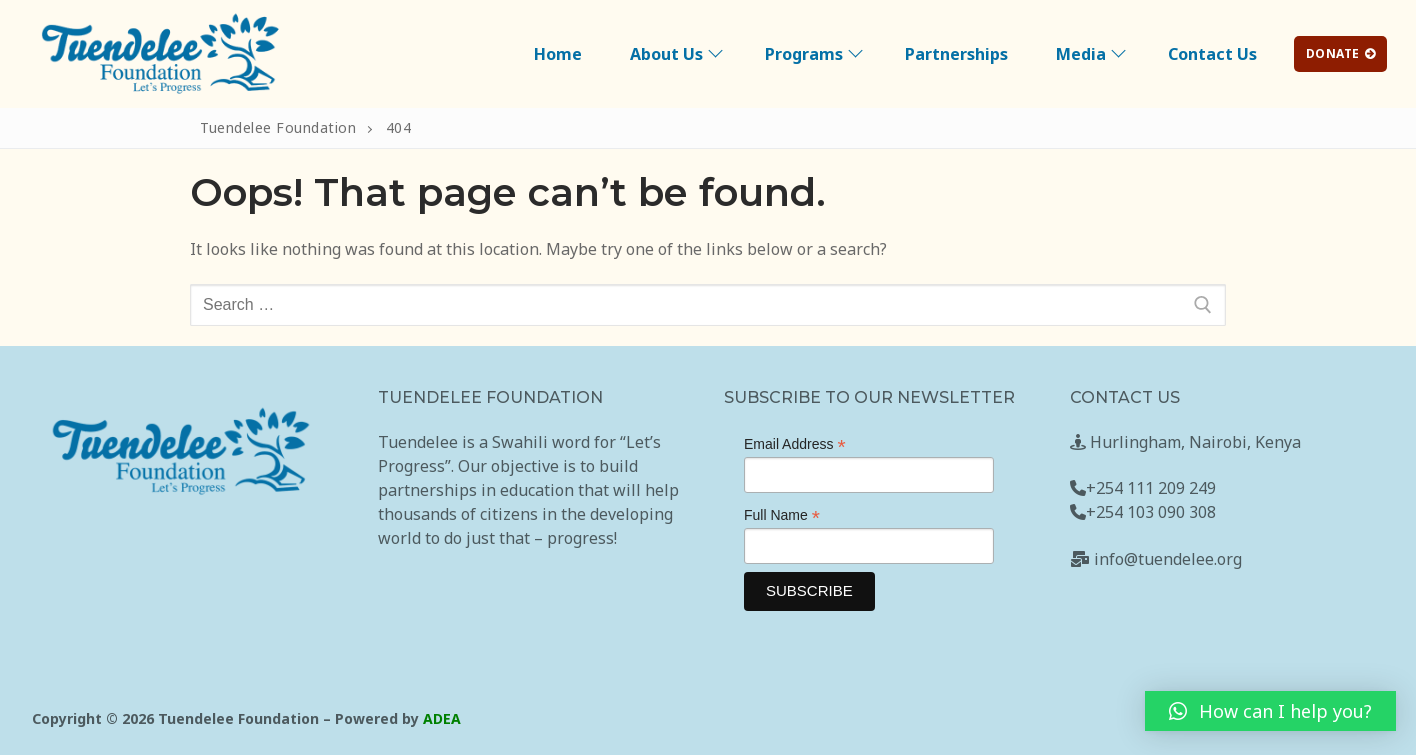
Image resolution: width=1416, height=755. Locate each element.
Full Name (782, 515)
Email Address (795, 444)
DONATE (1341, 53)
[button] (1270, 711)
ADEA (442, 718)
